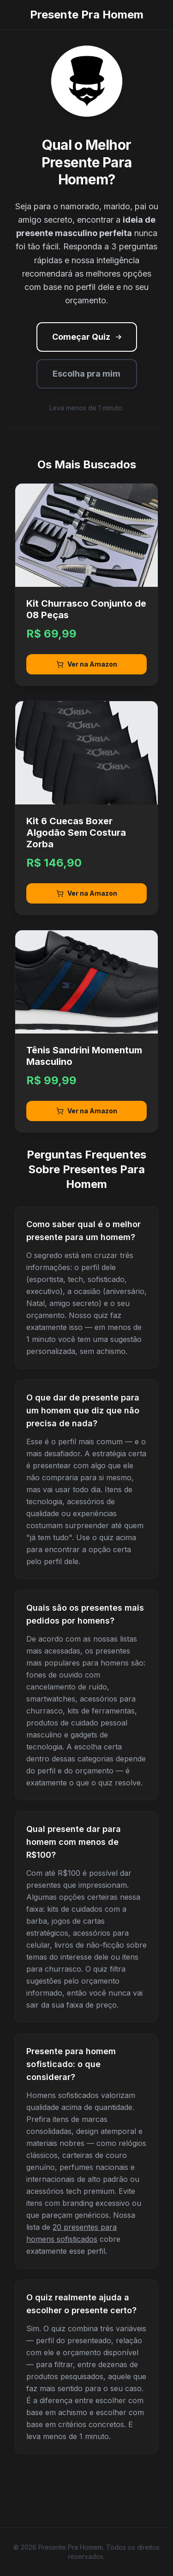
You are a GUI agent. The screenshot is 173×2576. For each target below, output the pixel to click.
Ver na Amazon (86, 664)
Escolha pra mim (86, 373)
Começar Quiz (87, 337)
